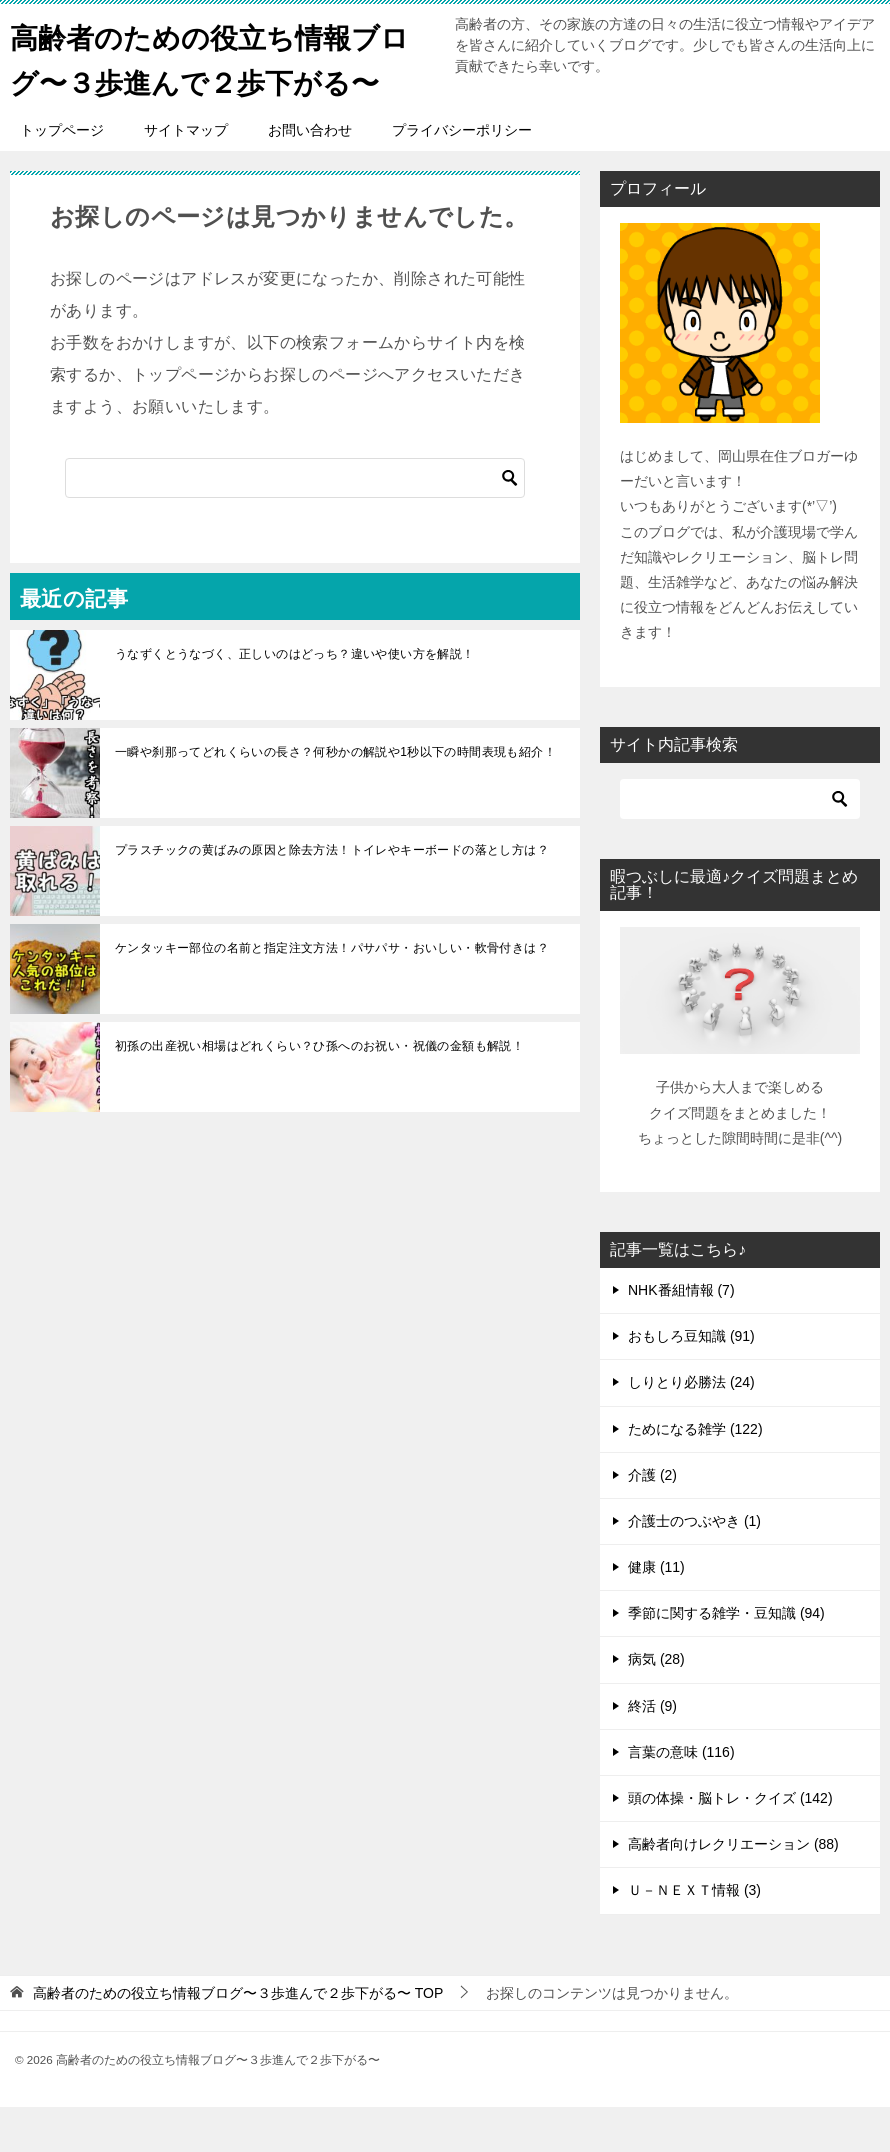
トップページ (62, 175)
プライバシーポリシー (462, 175)
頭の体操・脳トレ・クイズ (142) (730, 1843)
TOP (238, 2038)
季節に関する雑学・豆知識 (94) (726, 1658)
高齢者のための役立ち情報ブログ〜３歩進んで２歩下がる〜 (208, 79)
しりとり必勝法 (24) (691, 1427)
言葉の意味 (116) (681, 1797)
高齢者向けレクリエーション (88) (733, 1889)
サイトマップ (186, 175)
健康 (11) (656, 1612)
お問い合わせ (310, 175)
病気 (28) (656, 1704)
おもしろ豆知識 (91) (691, 1381)
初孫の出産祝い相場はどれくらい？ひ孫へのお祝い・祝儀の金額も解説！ (319, 1091)
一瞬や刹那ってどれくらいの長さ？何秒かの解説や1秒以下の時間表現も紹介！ (335, 797)
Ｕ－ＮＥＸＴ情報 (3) (694, 1935)
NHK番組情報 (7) (681, 1335)
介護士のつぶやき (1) (694, 1566)
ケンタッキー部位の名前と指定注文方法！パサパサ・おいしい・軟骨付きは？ (332, 993)
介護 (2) (652, 1520)
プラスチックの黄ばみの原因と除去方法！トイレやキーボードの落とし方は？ (332, 895)
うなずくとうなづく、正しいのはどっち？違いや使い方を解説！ (295, 699)
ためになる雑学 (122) (695, 1474)
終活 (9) (652, 1751)
